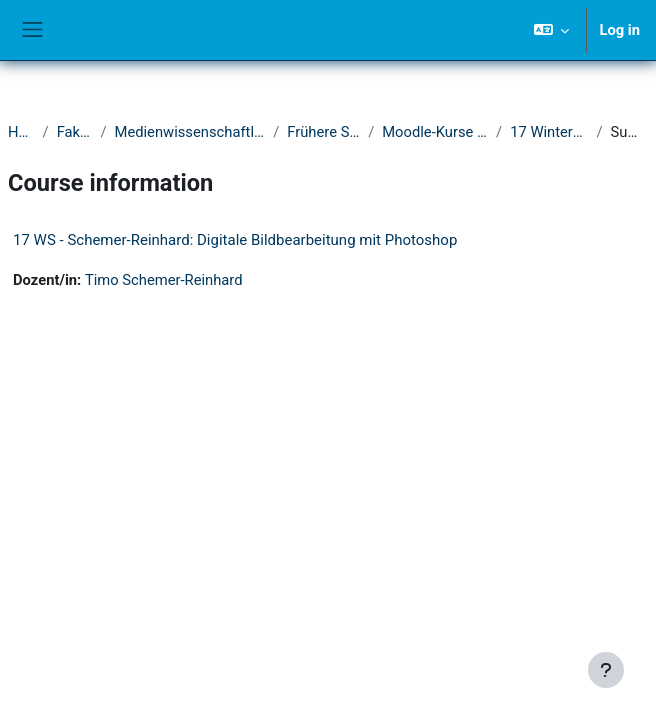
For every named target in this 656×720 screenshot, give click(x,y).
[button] (551, 30)
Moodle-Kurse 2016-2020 (435, 132)
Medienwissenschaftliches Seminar (190, 132)
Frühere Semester (323, 132)
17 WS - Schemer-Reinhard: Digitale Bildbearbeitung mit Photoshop (235, 240)
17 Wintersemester (549, 132)
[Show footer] (606, 670)
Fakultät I (75, 132)
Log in (619, 30)
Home (21, 132)
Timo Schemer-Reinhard (164, 280)
